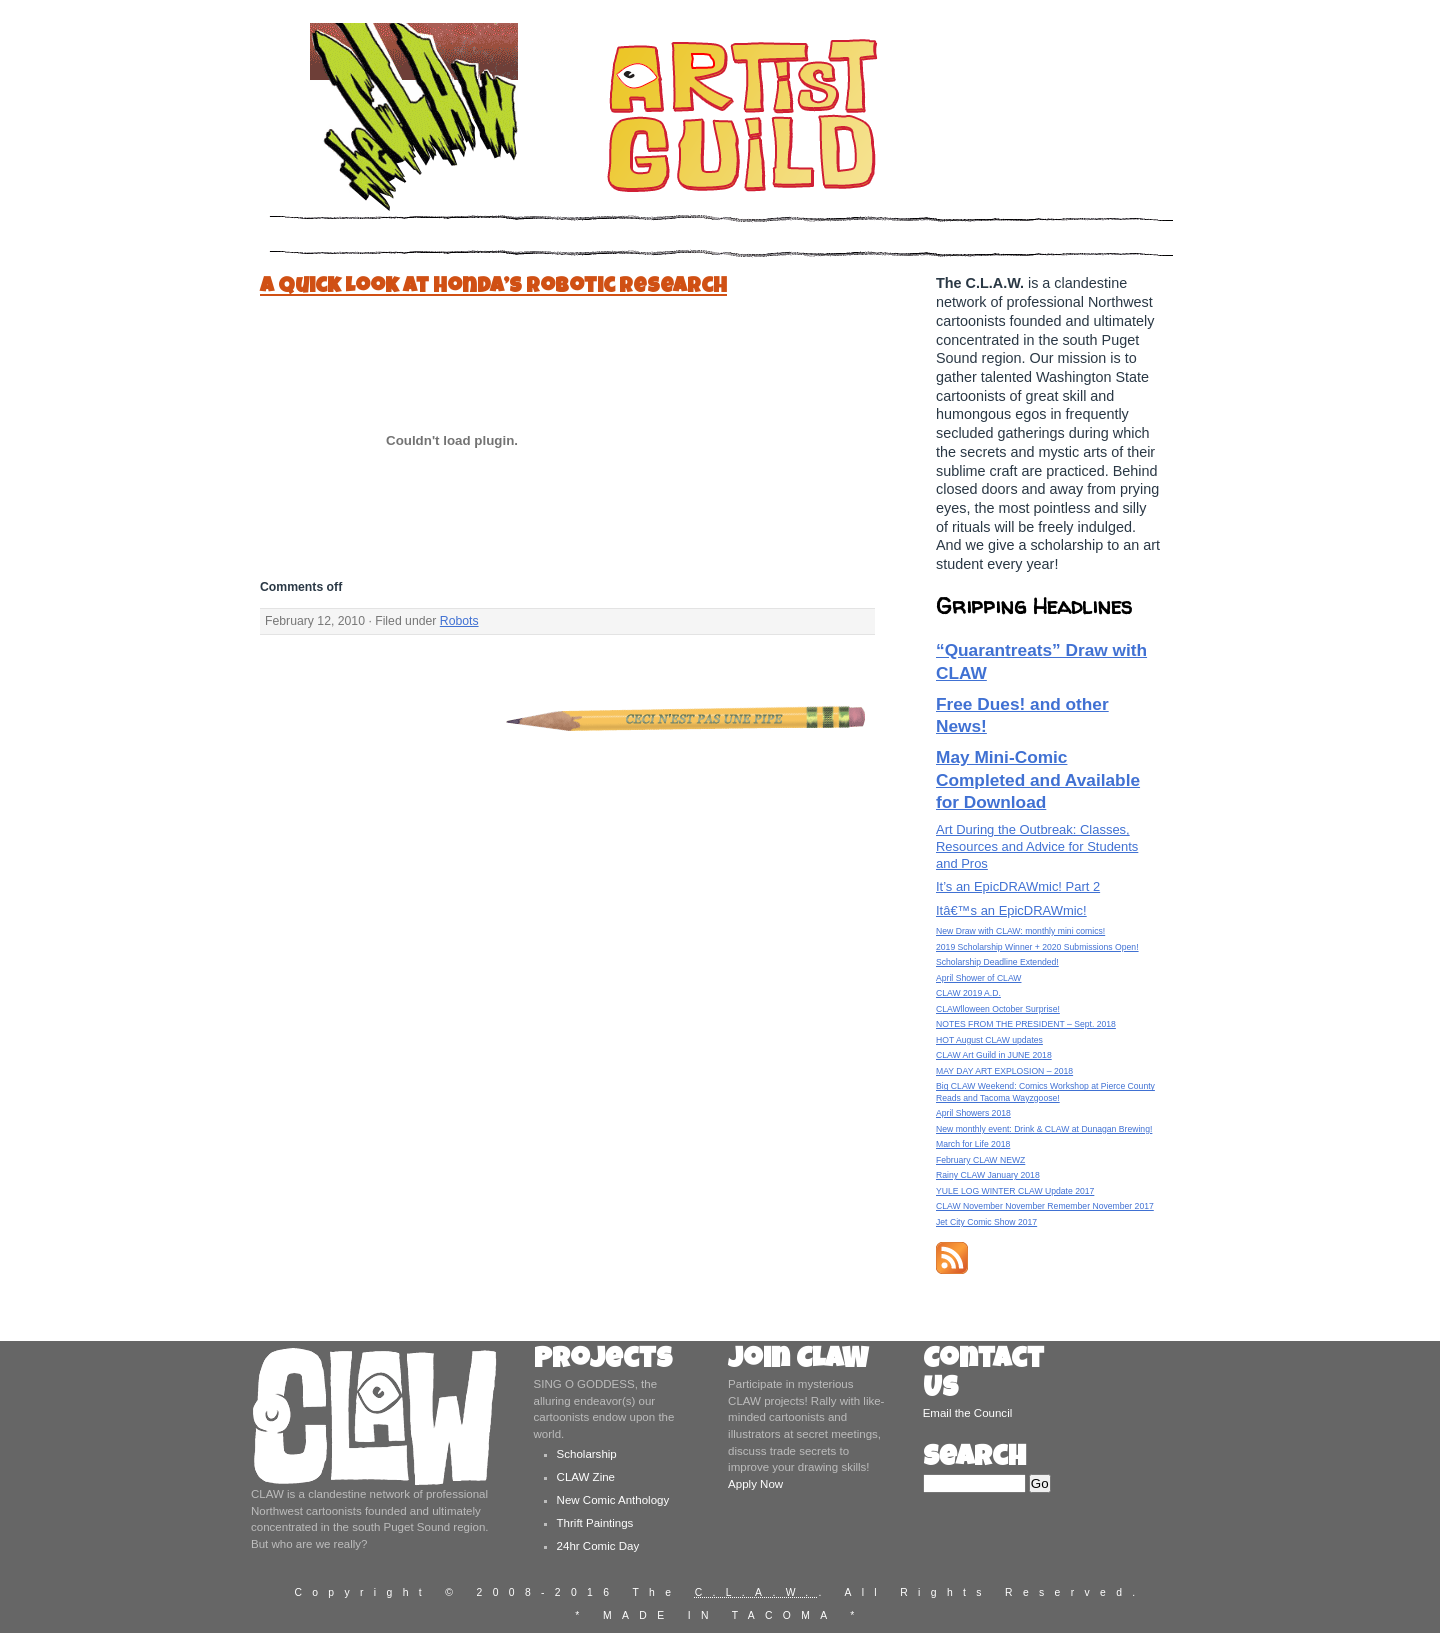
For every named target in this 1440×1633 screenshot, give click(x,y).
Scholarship (587, 1454)
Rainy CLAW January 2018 (988, 1175)
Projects (603, 1361)
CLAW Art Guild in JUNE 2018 (994, 1055)
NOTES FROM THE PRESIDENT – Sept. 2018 (1026, 1024)
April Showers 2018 (973, 1113)
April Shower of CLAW (978, 978)
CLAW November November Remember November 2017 (1045, 1206)
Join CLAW (798, 1361)
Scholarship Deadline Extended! (997, 962)
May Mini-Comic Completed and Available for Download (1038, 779)
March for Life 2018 (973, 1144)
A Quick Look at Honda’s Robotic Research (493, 287)
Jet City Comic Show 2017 (986, 1222)
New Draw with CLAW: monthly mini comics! (1020, 931)
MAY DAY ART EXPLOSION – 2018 (1004, 1071)
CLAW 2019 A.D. (968, 993)
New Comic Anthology (613, 1500)
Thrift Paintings (595, 1523)
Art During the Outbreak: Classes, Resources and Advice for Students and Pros (1037, 846)
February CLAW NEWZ (980, 1160)
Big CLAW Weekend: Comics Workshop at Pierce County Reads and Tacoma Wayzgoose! (1045, 1091)
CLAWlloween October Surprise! (998, 1009)
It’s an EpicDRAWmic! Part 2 (1018, 886)
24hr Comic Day (598, 1546)
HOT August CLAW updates (989, 1040)
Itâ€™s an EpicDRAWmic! (1011, 910)
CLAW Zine (586, 1477)
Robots (459, 621)
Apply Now (755, 1484)
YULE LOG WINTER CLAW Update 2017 (1015, 1191)
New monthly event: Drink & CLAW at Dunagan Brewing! (1044, 1129)
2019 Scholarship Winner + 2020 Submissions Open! (1037, 947)
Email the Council (968, 1413)
